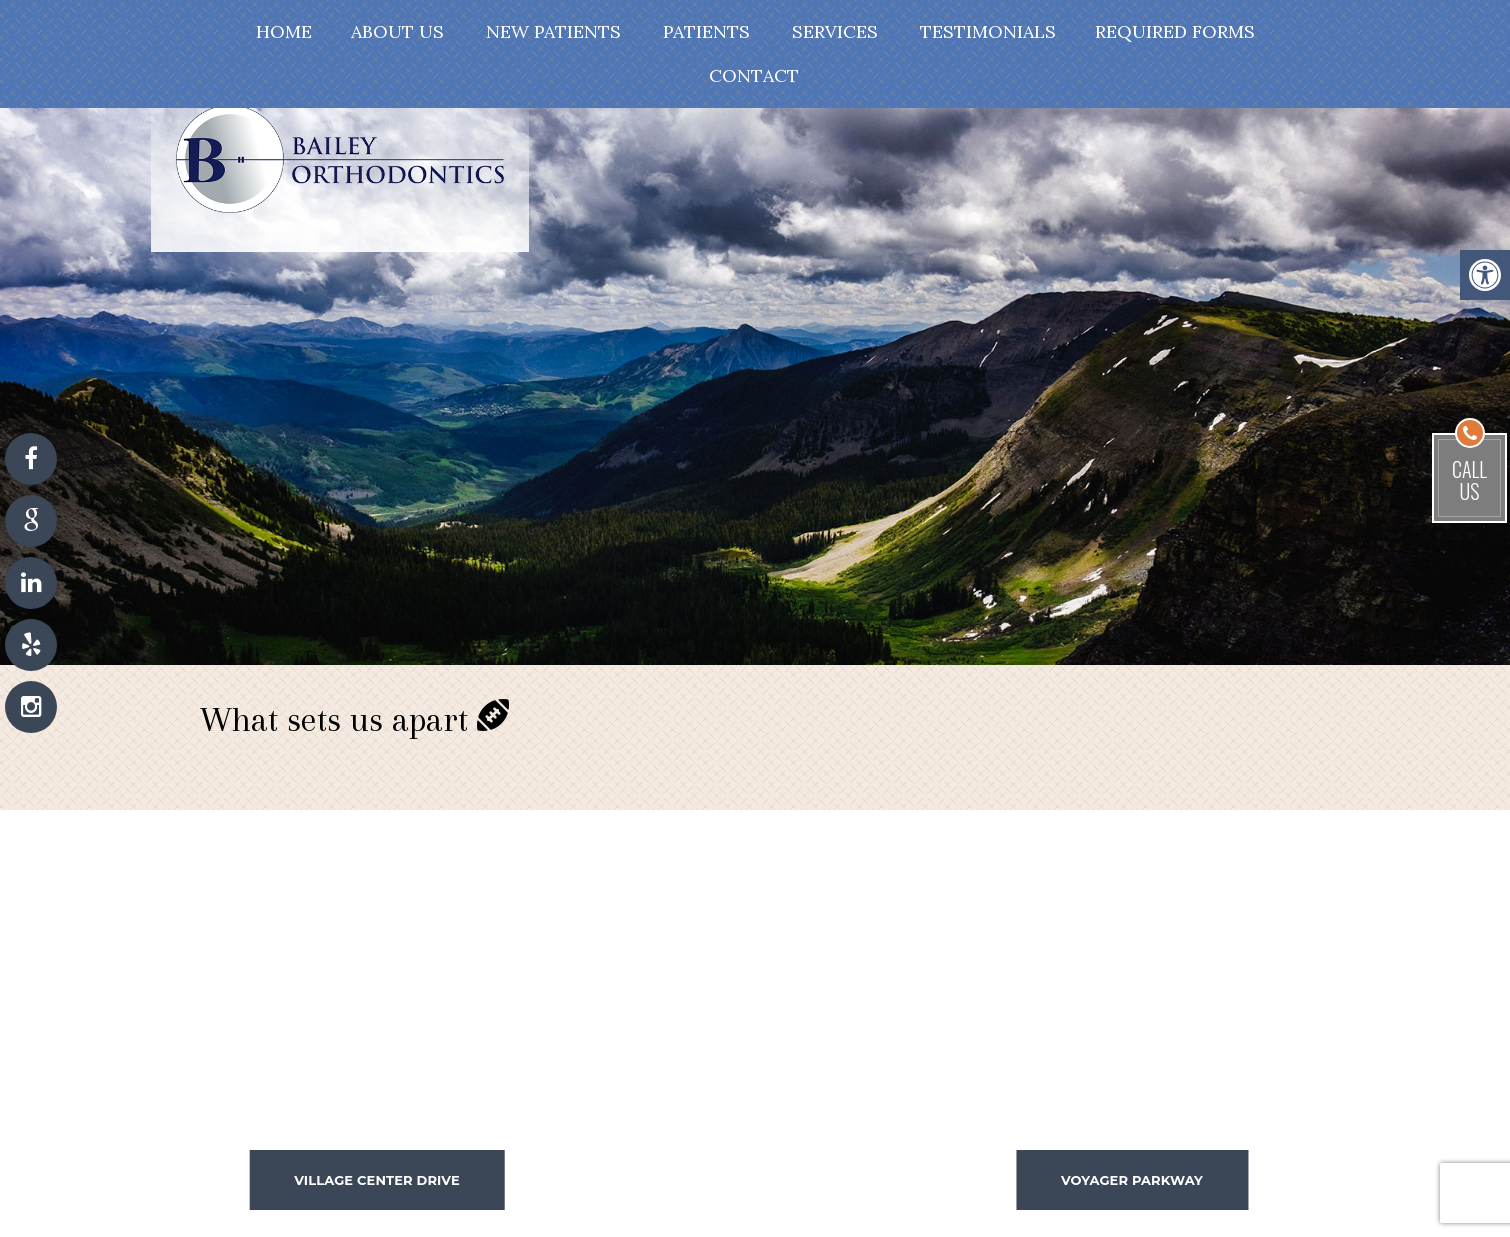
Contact (754, 75)
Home (284, 31)
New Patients (553, 31)
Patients (706, 31)
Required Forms (1175, 31)
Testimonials (988, 31)
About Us (397, 31)
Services (835, 31)
